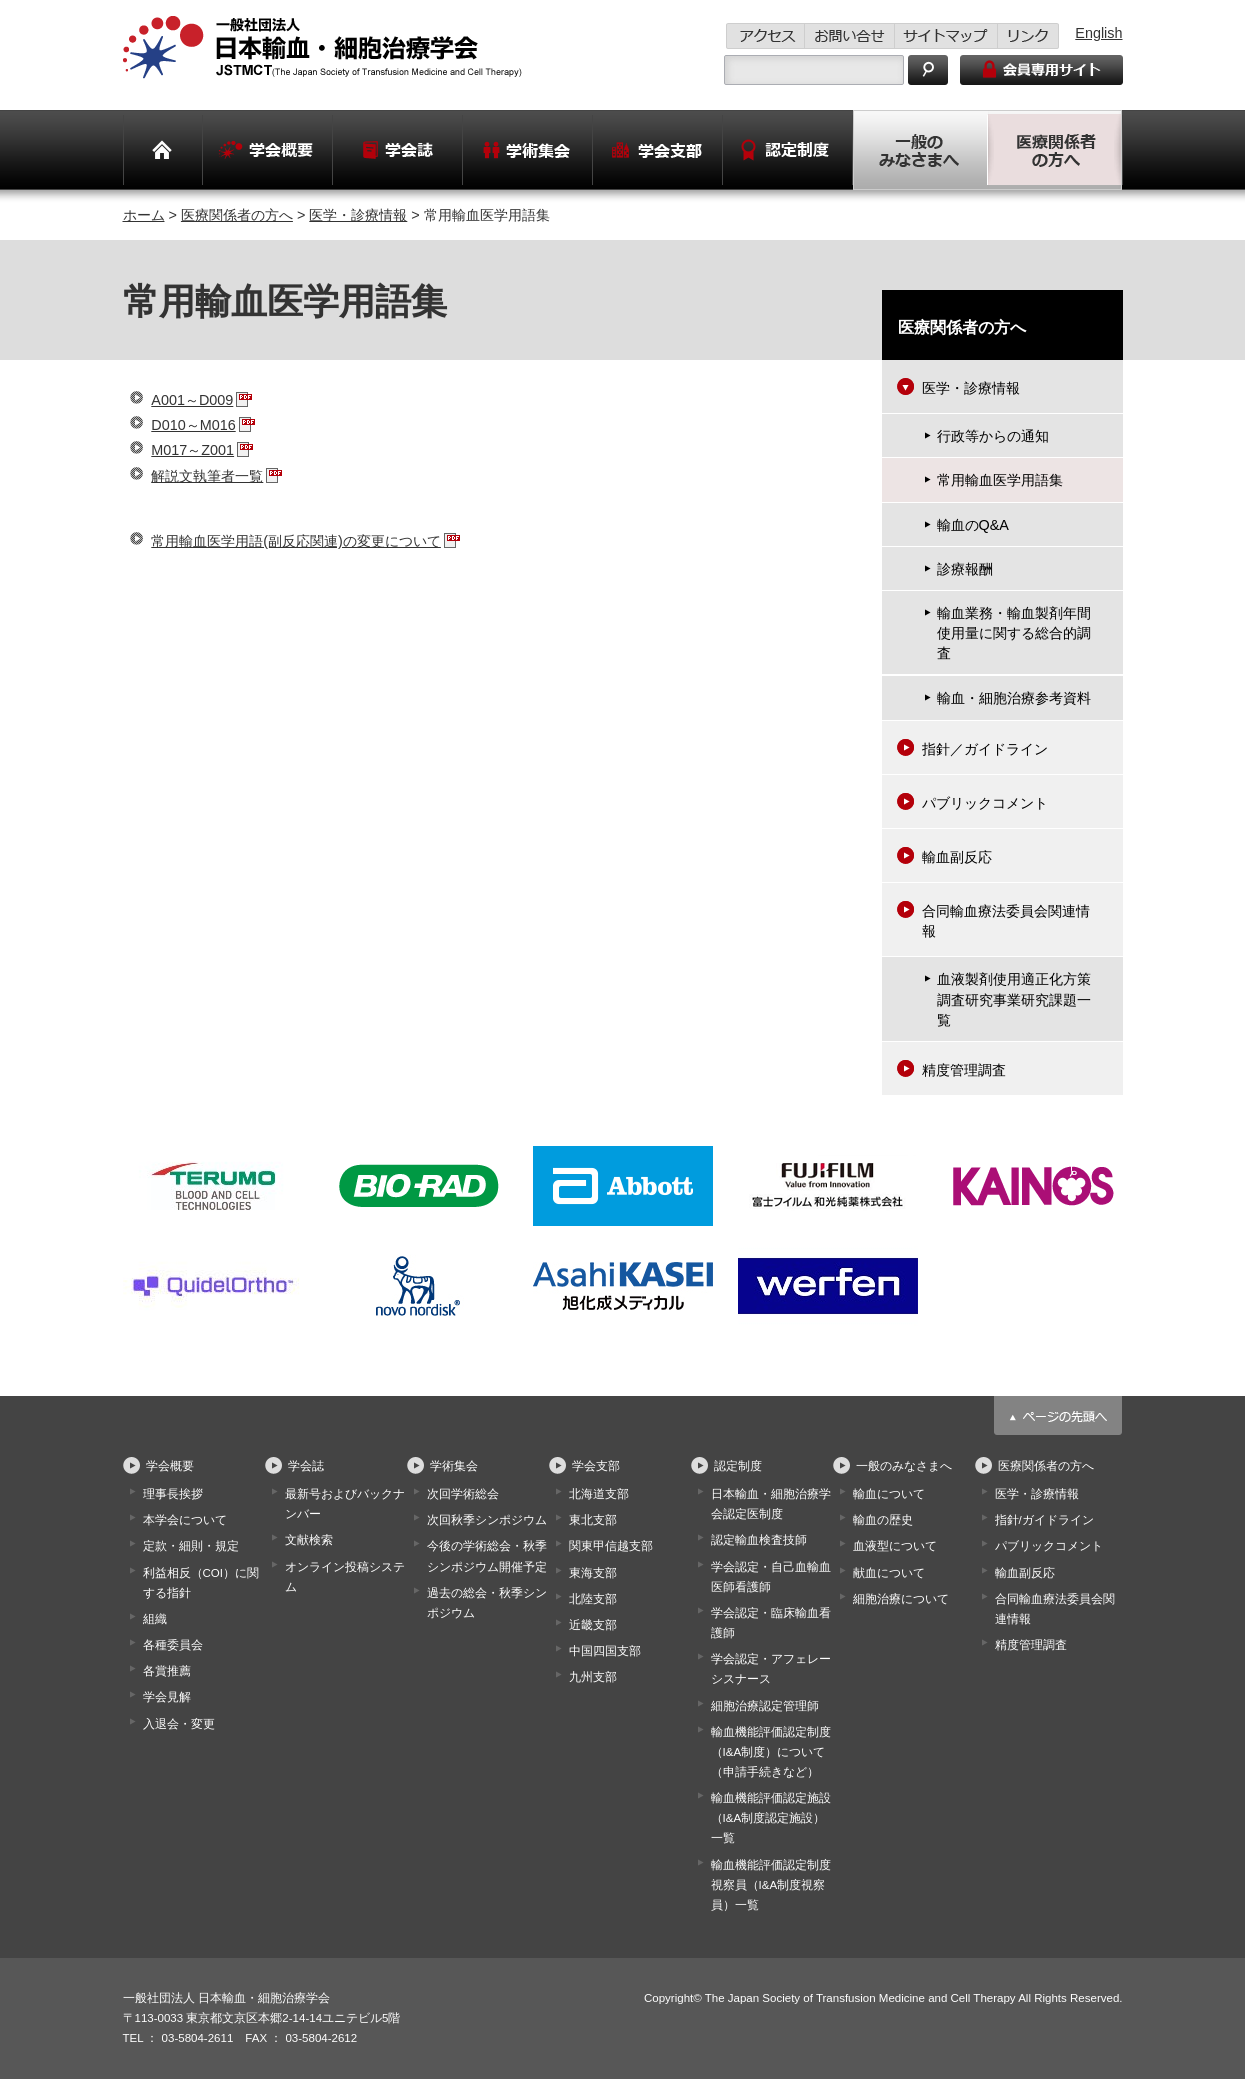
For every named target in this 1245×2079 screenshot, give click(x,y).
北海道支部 (599, 1494)
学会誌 (306, 1466)
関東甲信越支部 (611, 1546)
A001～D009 (192, 400)
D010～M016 (193, 425)
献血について (889, 1573)
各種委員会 (173, 1645)
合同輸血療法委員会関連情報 (1006, 921)
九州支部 (593, 1677)
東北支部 (593, 1520)
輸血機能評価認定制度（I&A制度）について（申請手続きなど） (771, 1752)
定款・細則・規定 (191, 1546)
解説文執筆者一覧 (207, 476)
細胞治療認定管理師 (765, 1706)
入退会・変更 (179, 1724)
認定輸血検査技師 (759, 1540)
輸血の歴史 (883, 1520)
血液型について (895, 1546)
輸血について (889, 1494)
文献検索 (309, 1540)
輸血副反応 (957, 857)
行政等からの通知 (993, 436)
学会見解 (167, 1697)
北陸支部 (593, 1599)
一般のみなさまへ (904, 1466)
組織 (155, 1619)
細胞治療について (901, 1599)
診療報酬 (965, 569)
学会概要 (170, 1466)
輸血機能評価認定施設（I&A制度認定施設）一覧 (771, 1818)
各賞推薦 (167, 1671)
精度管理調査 (964, 1070)
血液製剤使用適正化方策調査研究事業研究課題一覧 (1014, 999)
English (1098, 33)
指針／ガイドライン (985, 749)
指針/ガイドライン (1044, 1520)
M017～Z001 (192, 450)
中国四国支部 (605, 1651)
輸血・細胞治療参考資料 (1014, 698)
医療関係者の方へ (237, 215)
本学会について (185, 1520)
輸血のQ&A (973, 525)
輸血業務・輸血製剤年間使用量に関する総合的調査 (1014, 633)
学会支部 (596, 1466)
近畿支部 (593, 1625)
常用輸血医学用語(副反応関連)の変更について (296, 541)
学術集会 (454, 1466)
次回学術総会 (463, 1494)
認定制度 (738, 1466)
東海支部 (593, 1573)
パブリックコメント (985, 803)
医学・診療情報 (358, 215)
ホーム (144, 215)
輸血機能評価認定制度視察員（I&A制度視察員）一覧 (771, 1885)
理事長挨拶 (173, 1494)
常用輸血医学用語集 (1000, 480)
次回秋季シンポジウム (487, 1520)
